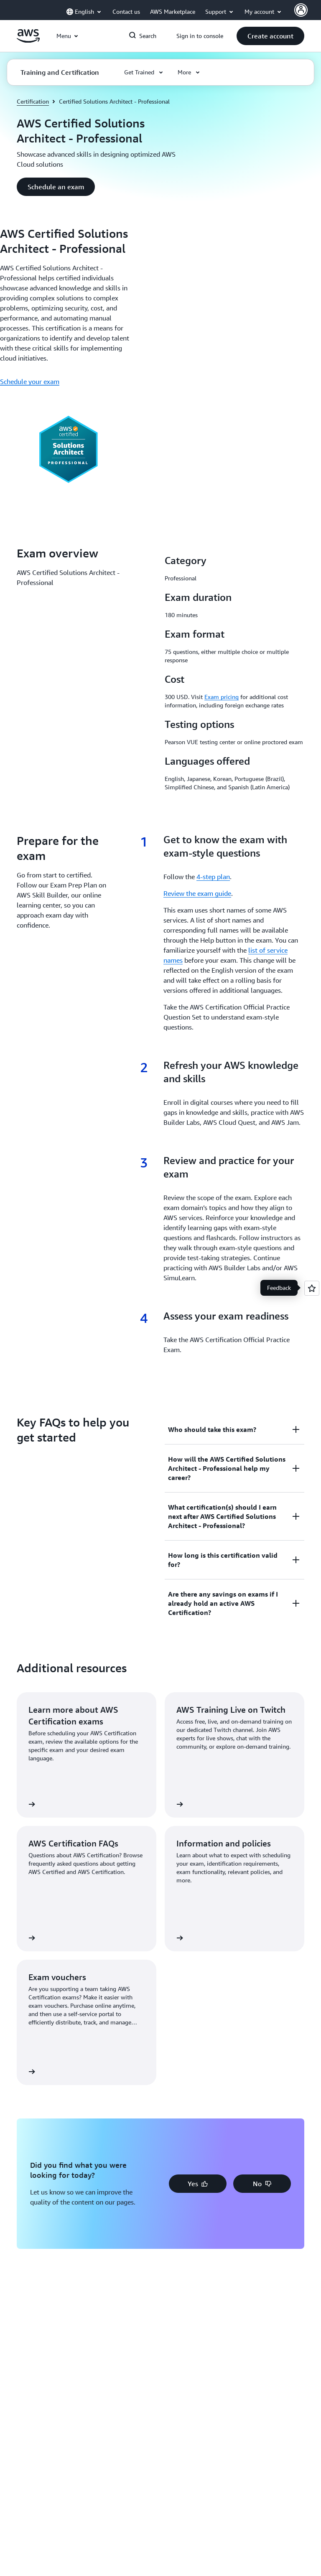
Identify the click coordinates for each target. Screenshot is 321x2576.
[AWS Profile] (301, 10)
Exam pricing (221, 696)
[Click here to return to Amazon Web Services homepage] (28, 40)
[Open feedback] (311, 1288)
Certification (33, 101)
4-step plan (213, 876)
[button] (270, 36)
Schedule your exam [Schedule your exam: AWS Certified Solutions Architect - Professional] (29, 381)
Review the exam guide (197, 893)
